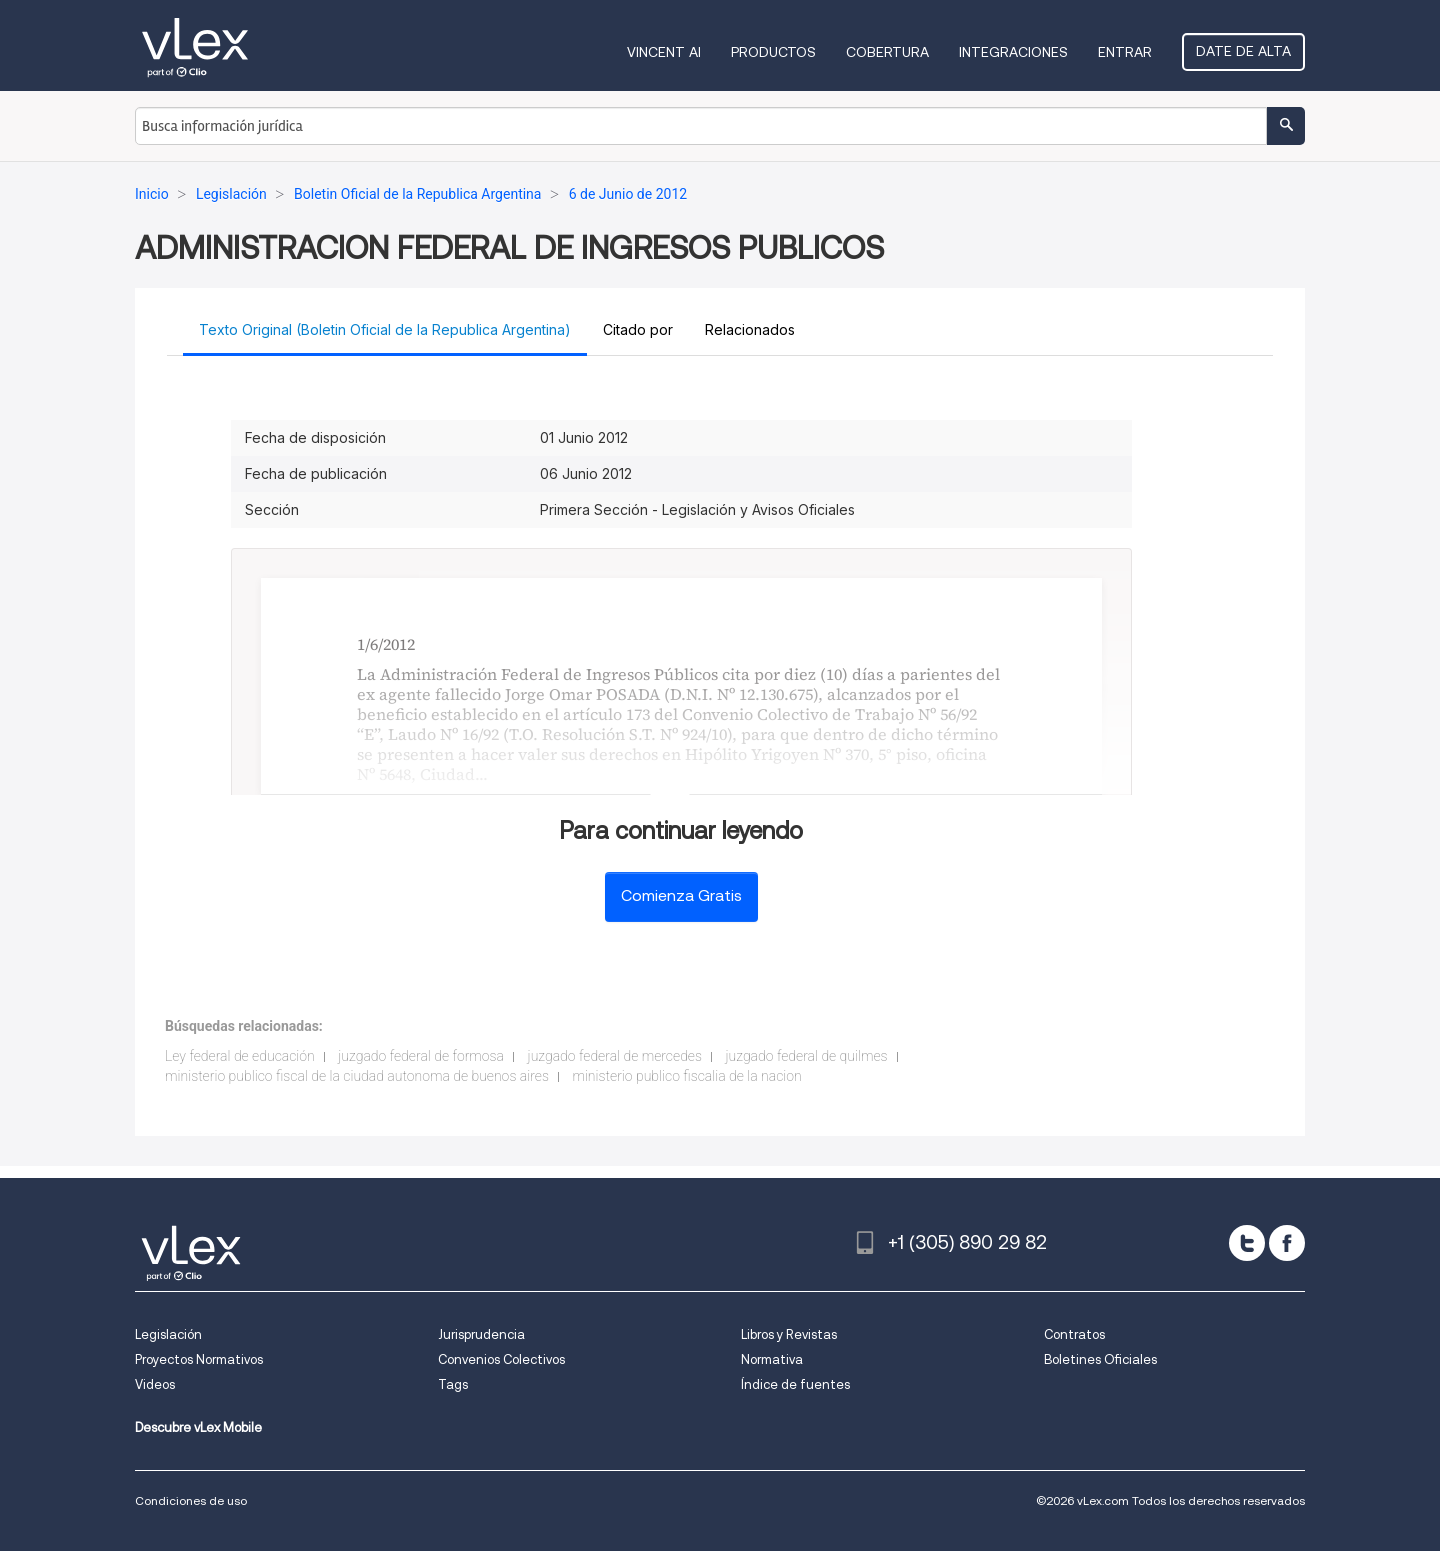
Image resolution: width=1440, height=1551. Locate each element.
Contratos (1074, 1334)
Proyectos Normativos (199, 1359)
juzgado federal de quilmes (806, 1056)
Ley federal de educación (240, 1056)
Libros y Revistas (789, 1334)
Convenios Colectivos (501, 1359)
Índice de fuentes (795, 1384)
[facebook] (1287, 1243)
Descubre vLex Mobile (198, 1427)
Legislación (168, 1334)
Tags (453, 1384)
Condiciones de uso (191, 1500)
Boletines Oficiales (1100, 1359)
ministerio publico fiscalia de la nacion (686, 1076)
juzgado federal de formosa (421, 1056)
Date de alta (1243, 51)
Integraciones (1013, 52)
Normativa (772, 1359)
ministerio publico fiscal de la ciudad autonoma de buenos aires (357, 1076)
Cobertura (887, 52)
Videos (155, 1384)
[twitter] (1247, 1243)
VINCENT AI (664, 52)
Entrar (1125, 52)
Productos (773, 52)
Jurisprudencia (481, 1334)
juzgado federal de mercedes (615, 1056)
